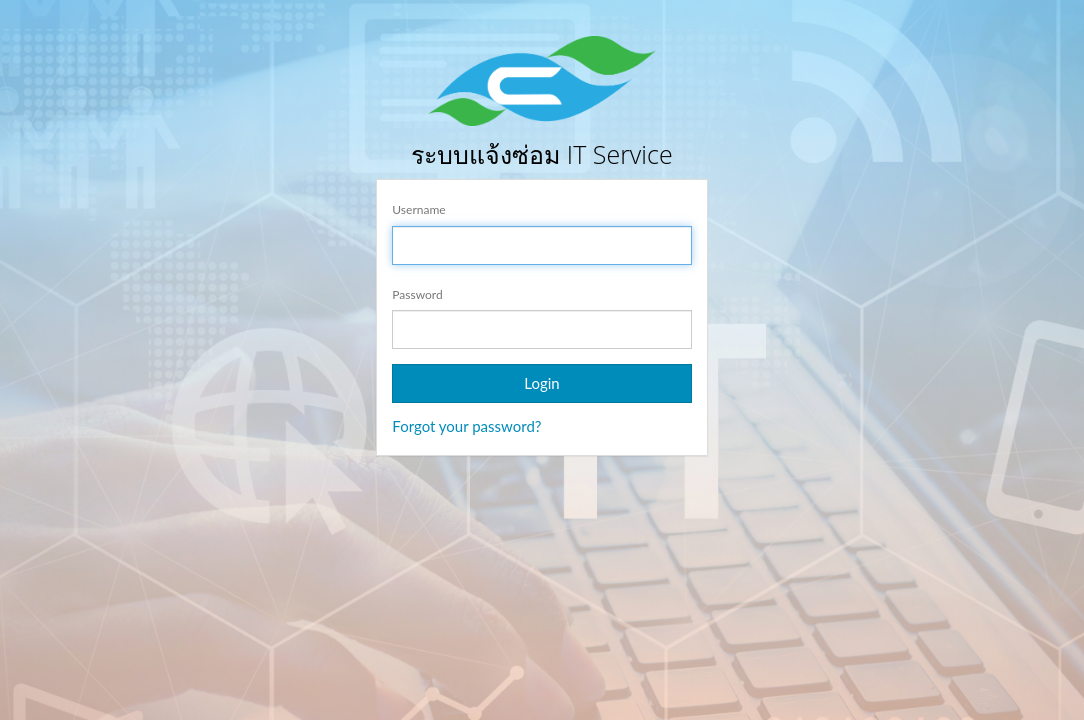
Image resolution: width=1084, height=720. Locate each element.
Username (418, 209)
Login (541, 383)
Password (417, 294)
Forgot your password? (466, 426)
